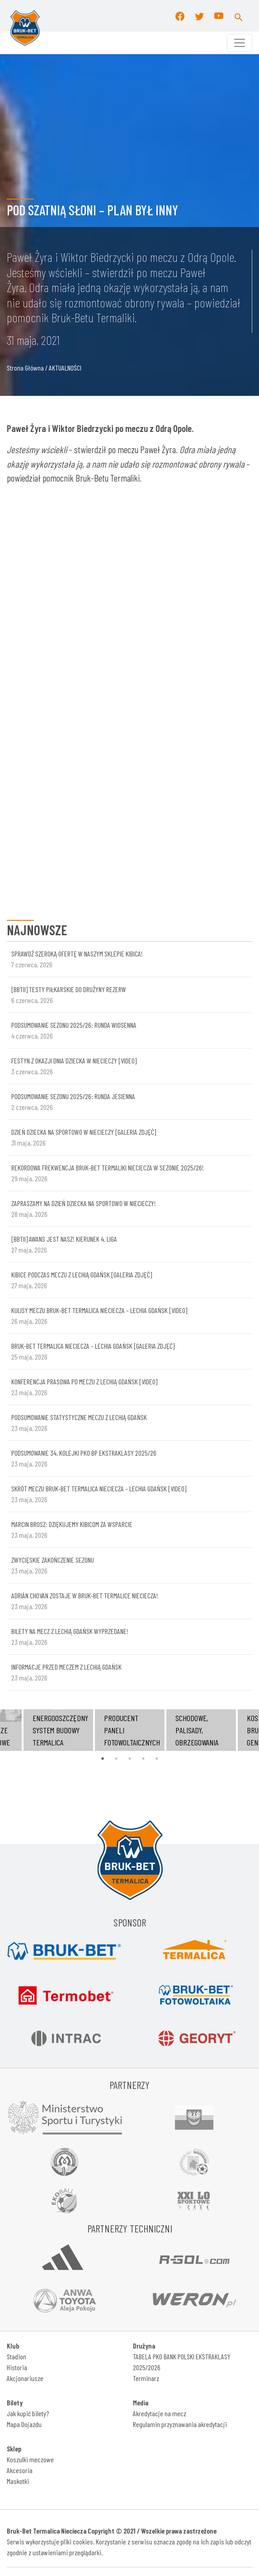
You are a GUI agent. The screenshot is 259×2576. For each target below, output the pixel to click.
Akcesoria (20, 2470)
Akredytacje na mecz (159, 2413)
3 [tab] (129, 1758)
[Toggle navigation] (239, 43)
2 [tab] (116, 1758)
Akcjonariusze (25, 2378)
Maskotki (18, 2481)
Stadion (16, 2356)
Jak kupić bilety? (28, 2413)
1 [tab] (102, 1758)
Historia (17, 2367)
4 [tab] (143, 1758)
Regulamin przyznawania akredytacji (180, 2424)
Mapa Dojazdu (24, 2424)
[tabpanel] (129, 1730)
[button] (238, 15)
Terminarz (146, 2378)
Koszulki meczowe (30, 2459)
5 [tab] (156, 1758)
